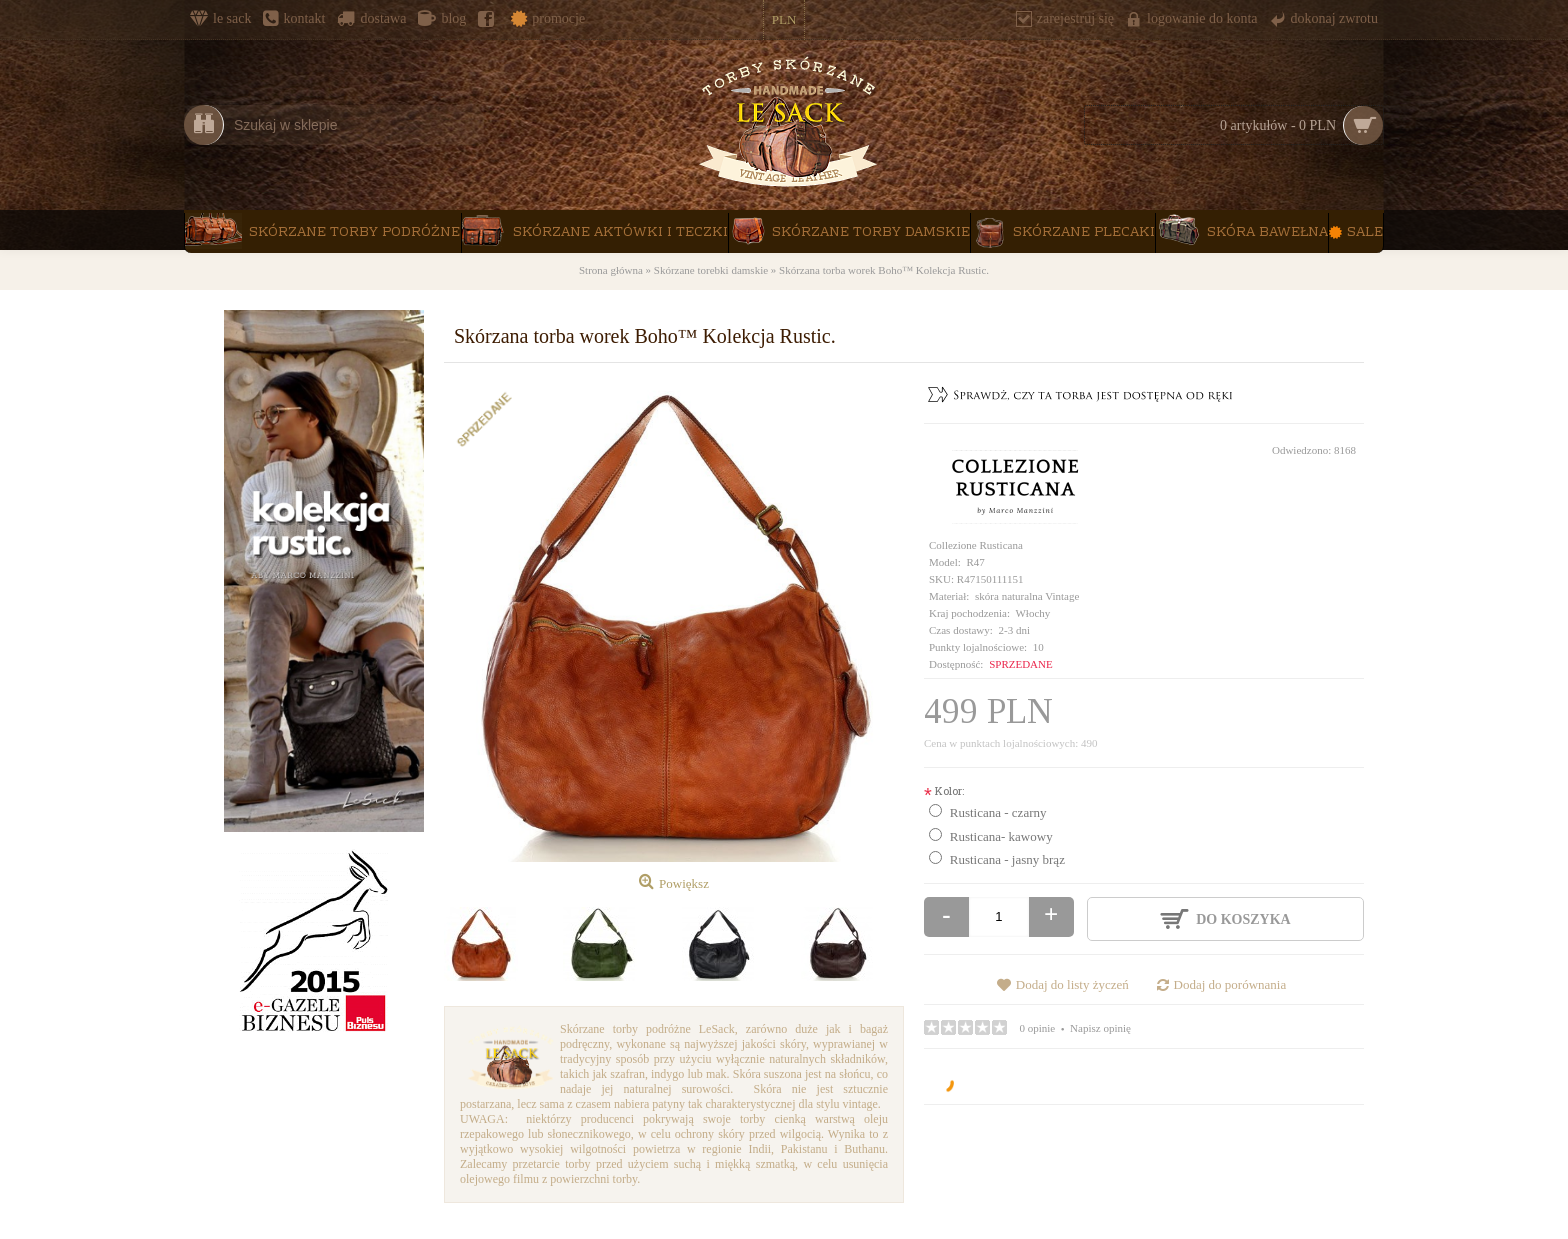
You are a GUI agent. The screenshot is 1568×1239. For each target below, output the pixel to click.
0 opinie (1038, 1028)
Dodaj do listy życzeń (1072, 984)
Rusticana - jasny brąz (1007, 859)
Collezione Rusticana (976, 545)
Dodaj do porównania (1230, 984)
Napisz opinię (1100, 1028)
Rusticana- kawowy (1001, 836)
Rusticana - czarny (998, 812)
